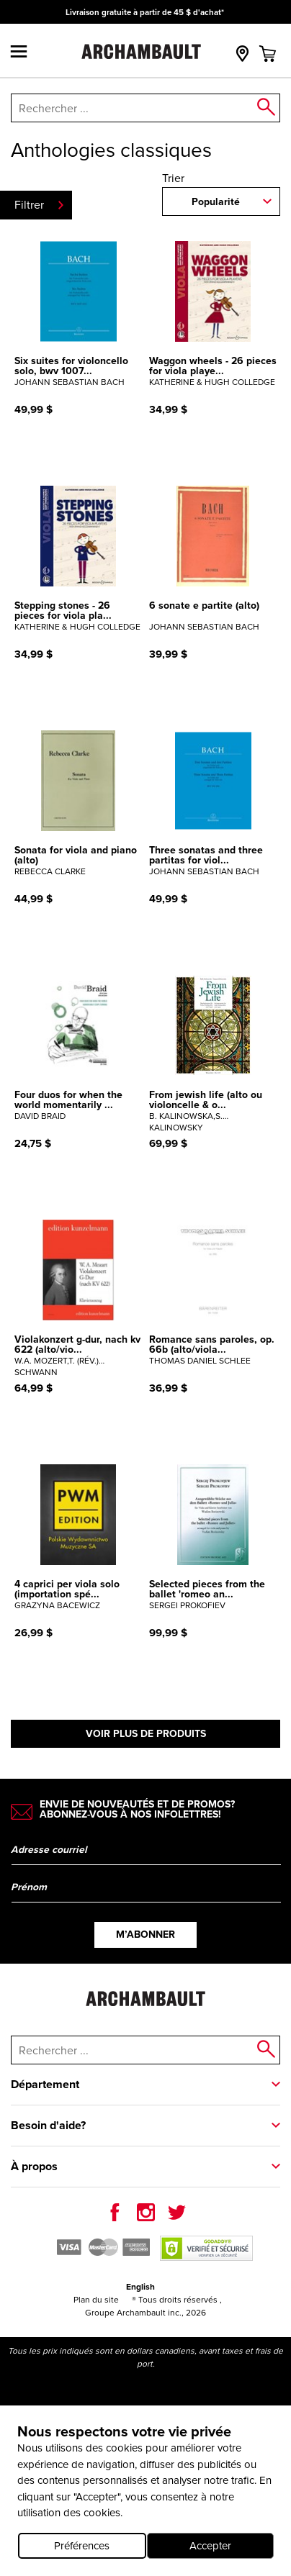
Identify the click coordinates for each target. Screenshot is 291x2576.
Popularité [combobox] (216, 201)
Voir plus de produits (146, 1733)
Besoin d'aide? (48, 2125)
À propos (34, 2166)
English (140, 2286)
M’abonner (145, 1934)
